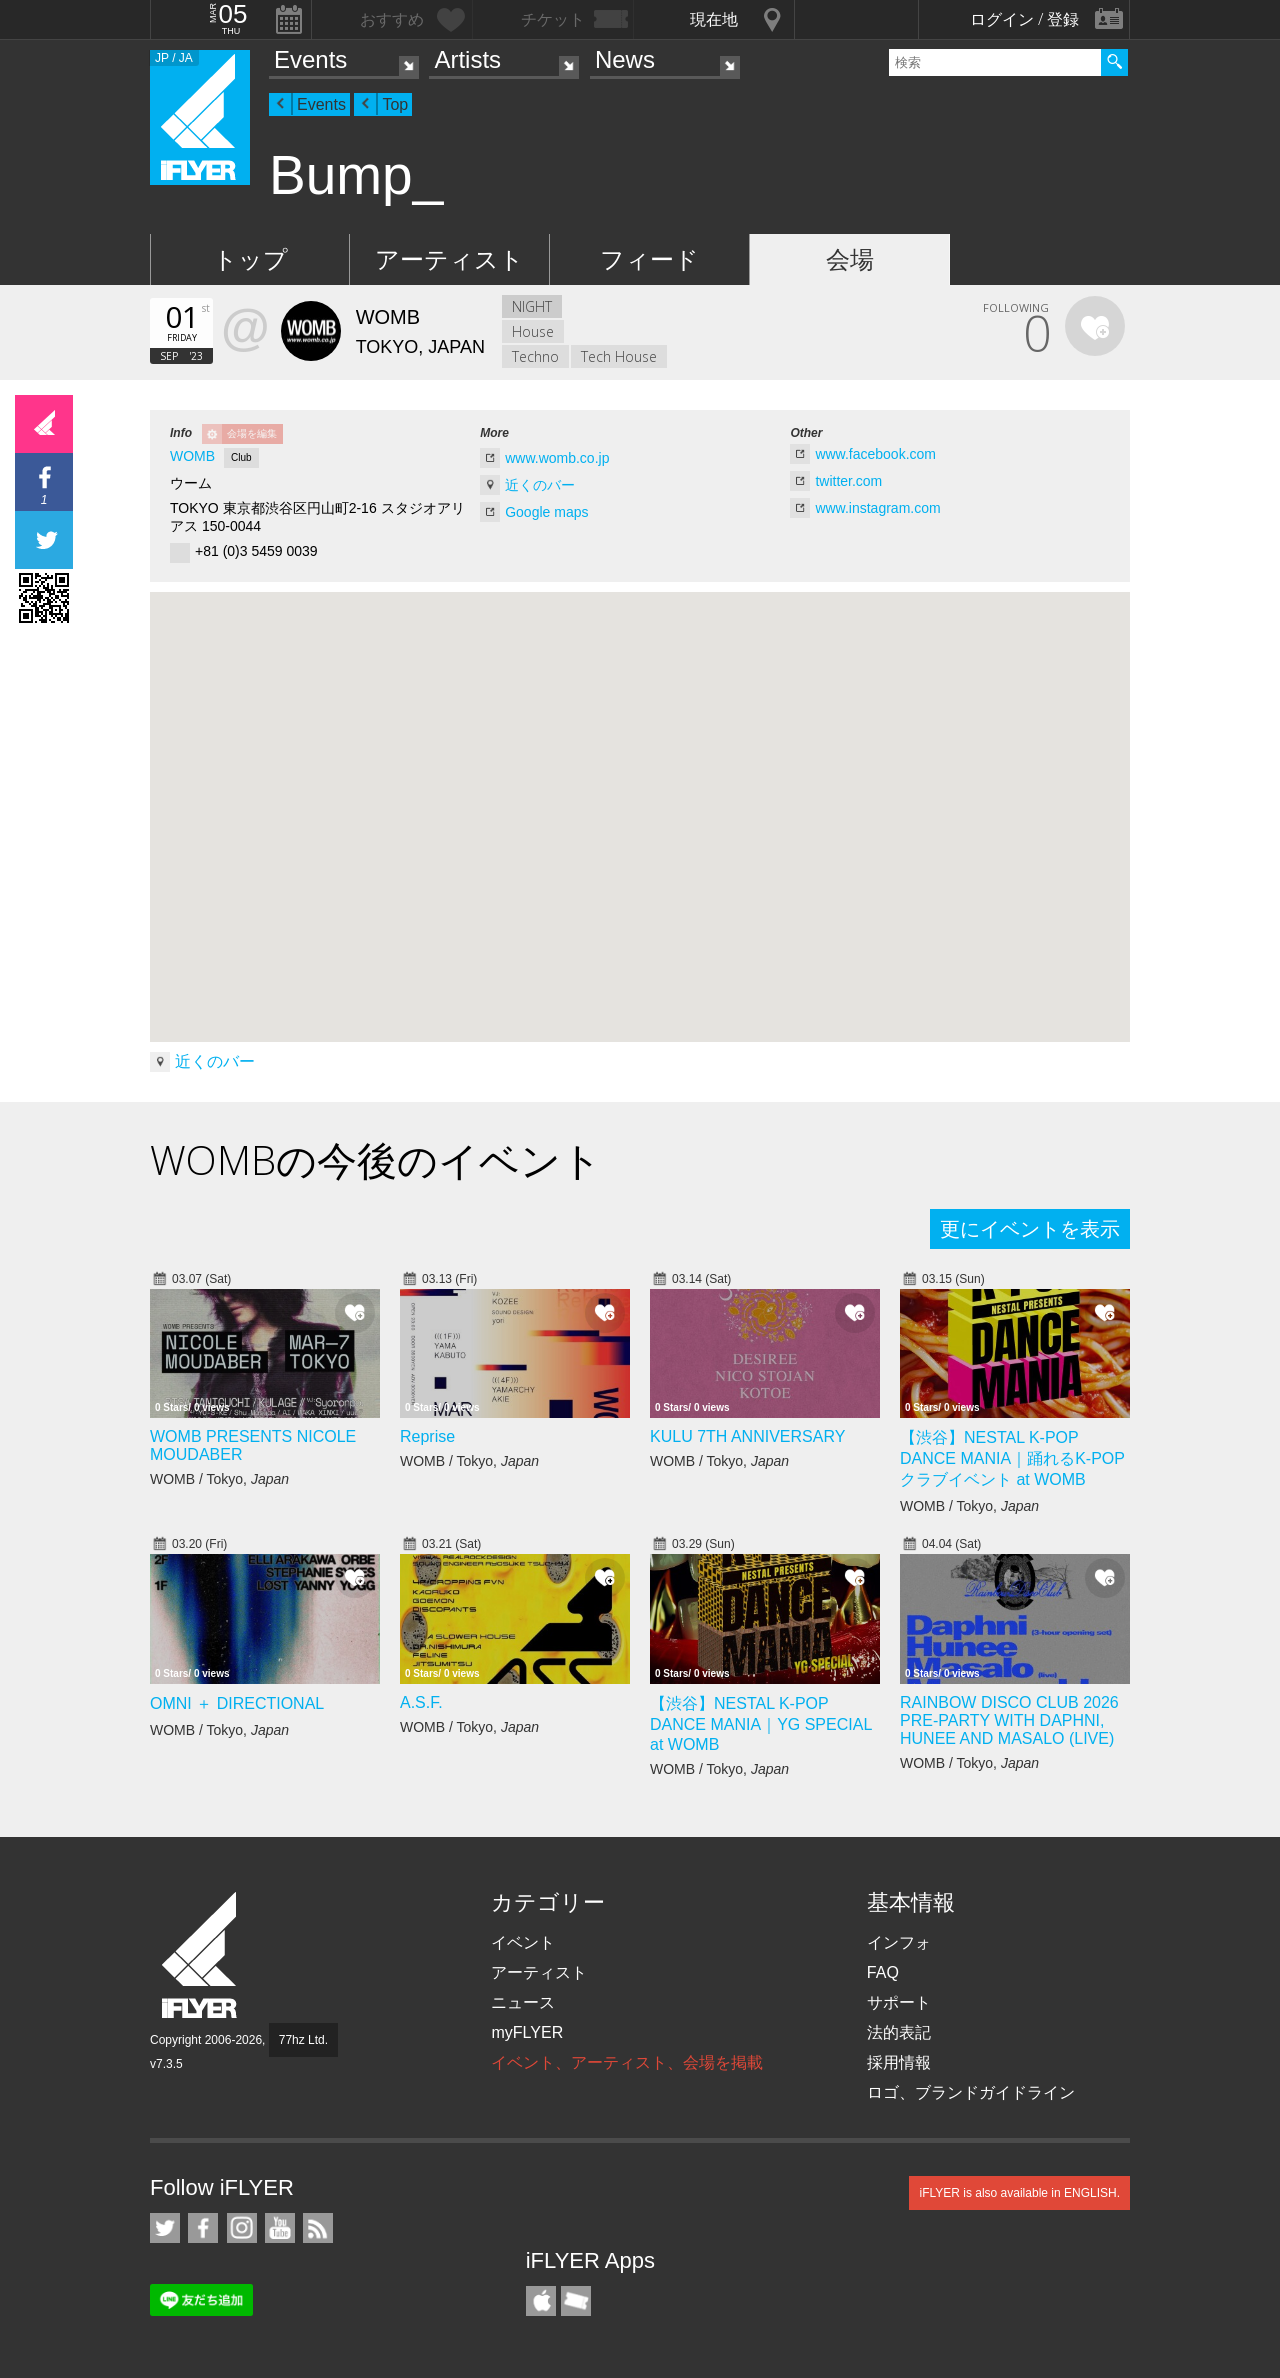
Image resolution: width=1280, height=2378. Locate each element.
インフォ (899, 1942)
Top (395, 104)
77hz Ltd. (303, 2040)
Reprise (427, 1436)
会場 (850, 259)
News (625, 59)
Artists (467, 59)
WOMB (192, 456)
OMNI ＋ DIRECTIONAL (237, 1703)
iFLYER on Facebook (203, 2228)
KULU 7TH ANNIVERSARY (747, 1436)
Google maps (546, 512)
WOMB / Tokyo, (219, 1479)
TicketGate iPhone (576, 2301)
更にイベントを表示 (1030, 1229)
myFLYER (527, 2032)
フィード (649, 259)
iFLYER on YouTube (280, 2228)
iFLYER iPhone (541, 2301)
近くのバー (540, 485)
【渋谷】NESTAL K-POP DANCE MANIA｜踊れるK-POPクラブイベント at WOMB (1012, 1458)
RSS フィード (318, 2228)
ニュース (523, 2002)
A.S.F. (421, 1702)
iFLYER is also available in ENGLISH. (1019, 2193)
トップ (250, 259)
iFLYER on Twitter (165, 2228)
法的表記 (899, 2032)
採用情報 (899, 2062)
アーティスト (449, 259)
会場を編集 (252, 433)
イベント (523, 1942)
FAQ (883, 1972)
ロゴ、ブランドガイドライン (971, 2092)
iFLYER (201, 1955)
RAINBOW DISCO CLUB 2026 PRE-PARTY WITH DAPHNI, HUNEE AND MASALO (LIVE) (1009, 1720)
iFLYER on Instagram (242, 2228)
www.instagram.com (877, 508)
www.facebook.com (875, 454)
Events (310, 59)
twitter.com (848, 481)
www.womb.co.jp (557, 458)
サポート (899, 2002)
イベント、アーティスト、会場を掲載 (627, 2062)
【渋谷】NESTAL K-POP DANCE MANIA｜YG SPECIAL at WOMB (761, 1724)
